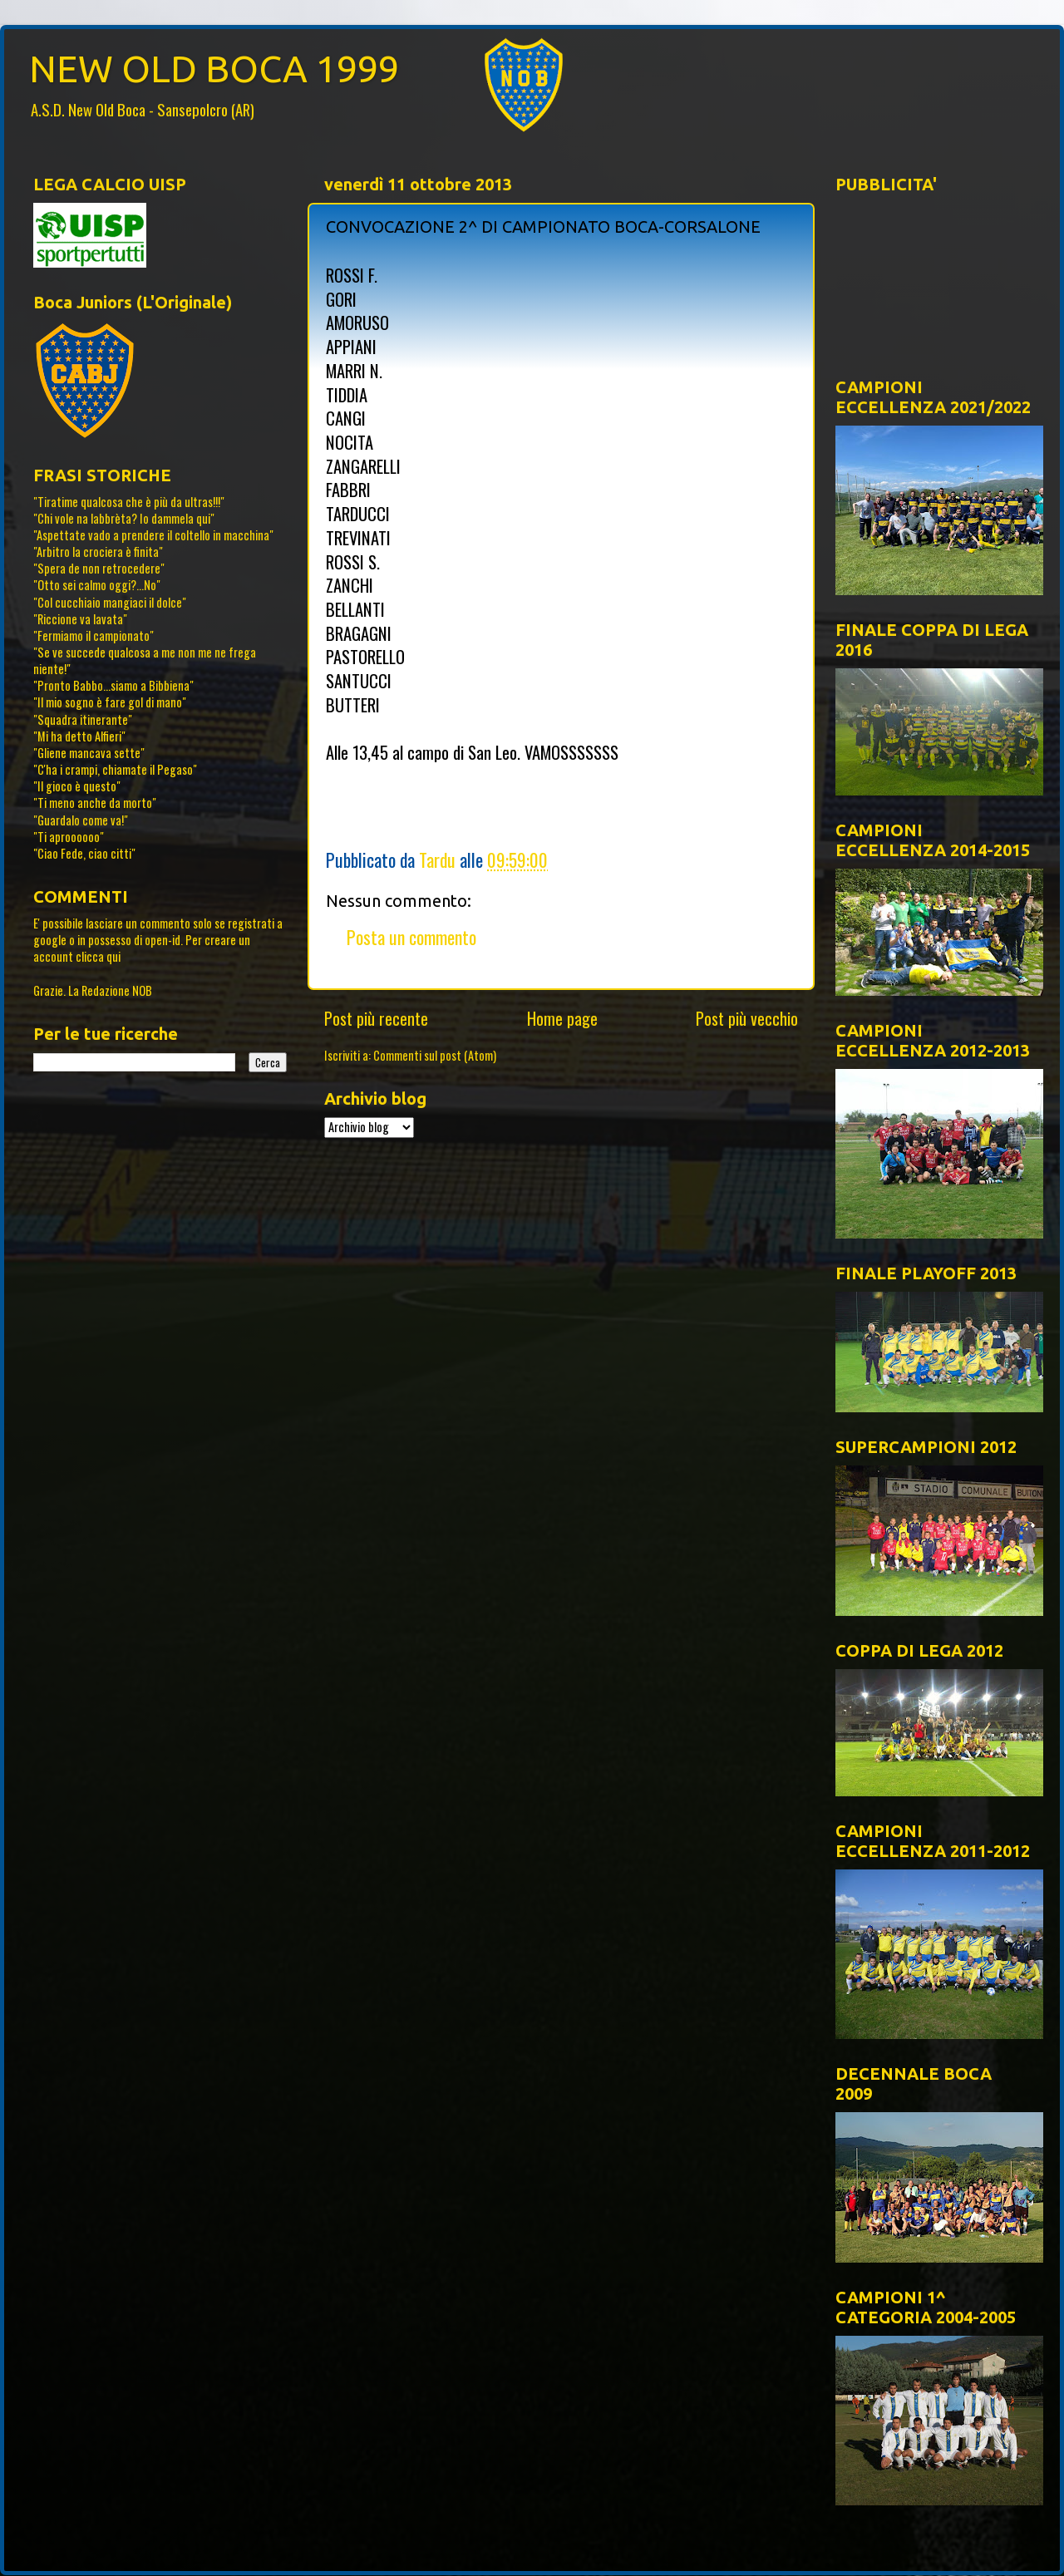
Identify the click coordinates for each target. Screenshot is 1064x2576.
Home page (562, 1018)
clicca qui (98, 956)
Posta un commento (411, 937)
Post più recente (376, 1018)
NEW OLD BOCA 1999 (214, 68)
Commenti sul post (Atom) (434, 1055)
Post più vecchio (747, 1018)
